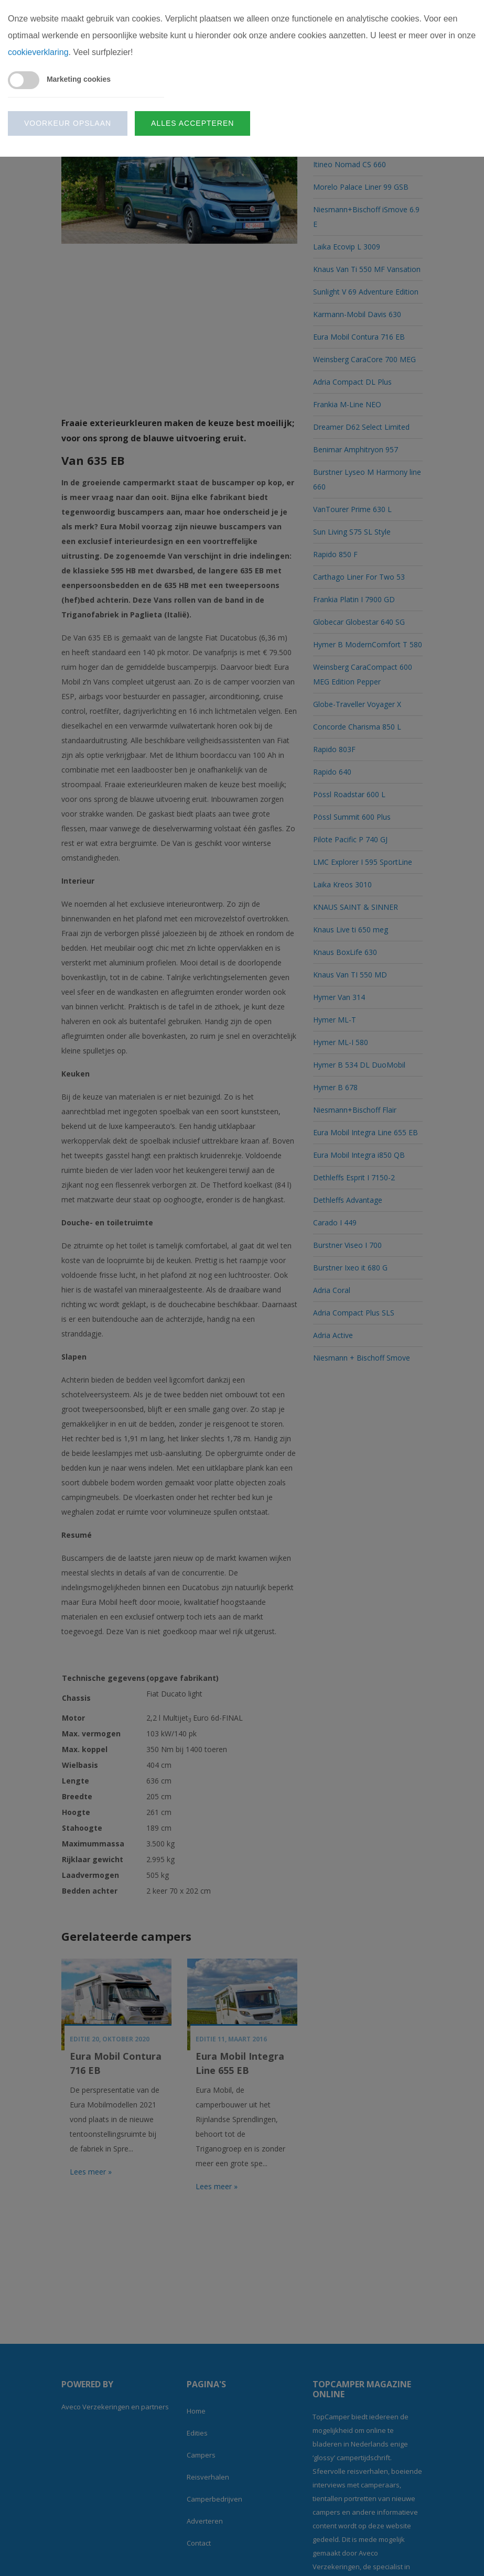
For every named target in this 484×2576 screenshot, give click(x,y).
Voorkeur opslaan (67, 123)
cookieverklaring (38, 52)
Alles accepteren (192, 123)
